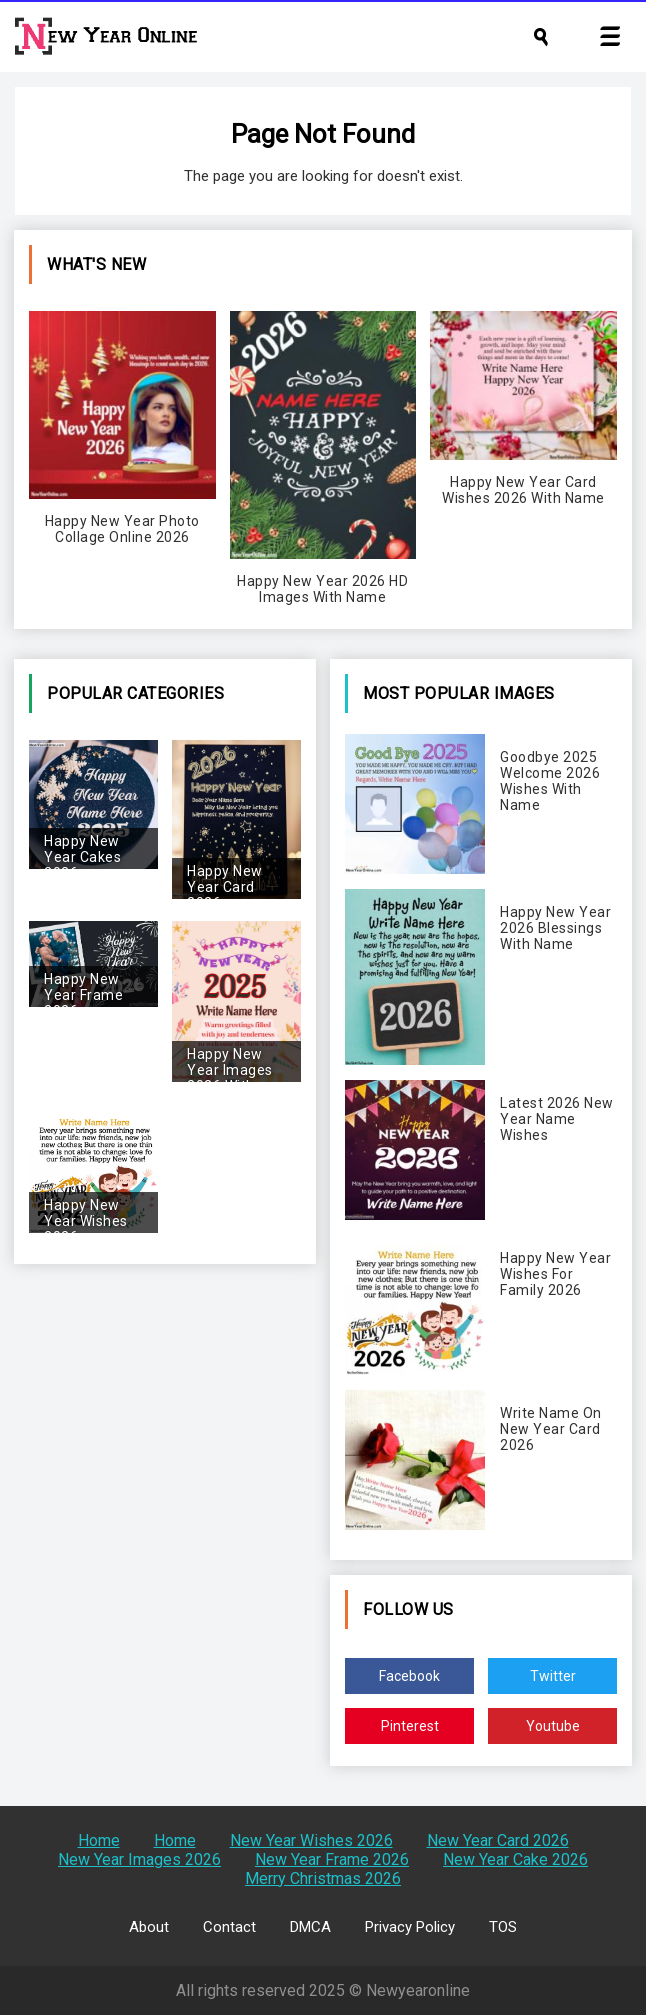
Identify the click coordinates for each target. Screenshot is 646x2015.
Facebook (409, 1676)
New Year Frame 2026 (332, 1859)
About (149, 1927)
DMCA (310, 1927)
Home (99, 1840)
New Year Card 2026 (498, 1840)
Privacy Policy (410, 1927)
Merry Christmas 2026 (323, 1878)
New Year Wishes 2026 (311, 1840)
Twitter (553, 1676)
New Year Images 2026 (139, 1859)
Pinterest (410, 1726)
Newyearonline (418, 1990)
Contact (229, 1927)
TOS (503, 1927)
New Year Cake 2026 (515, 1859)
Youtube (553, 1726)
